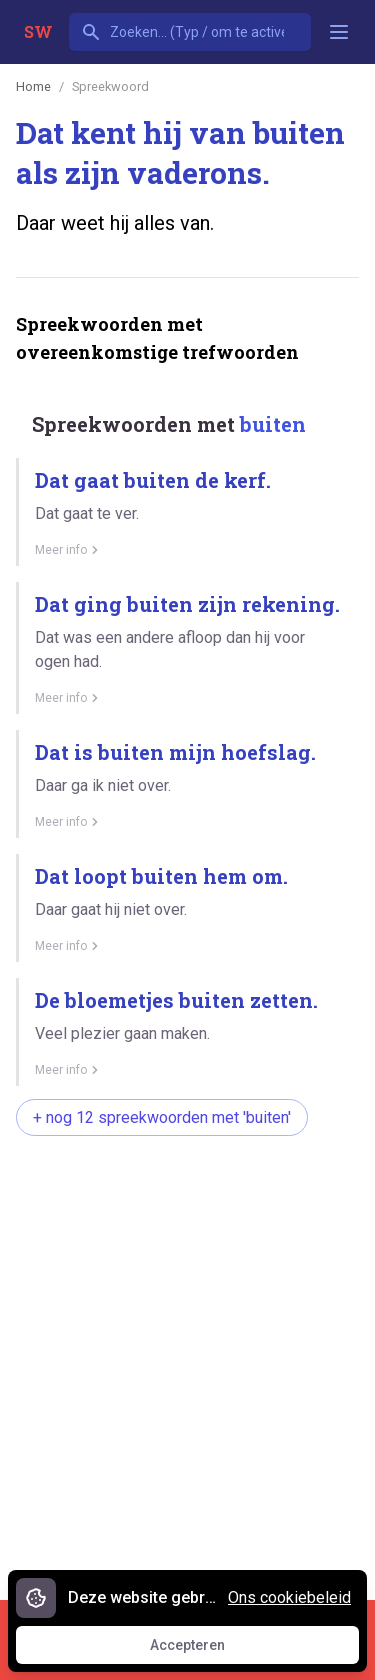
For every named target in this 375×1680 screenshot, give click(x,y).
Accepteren (206, 1650)
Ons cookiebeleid (289, 1597)
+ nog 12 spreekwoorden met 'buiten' (162, 1117)
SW (38, 31)
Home (33, 86)
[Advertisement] (187, 1357)
